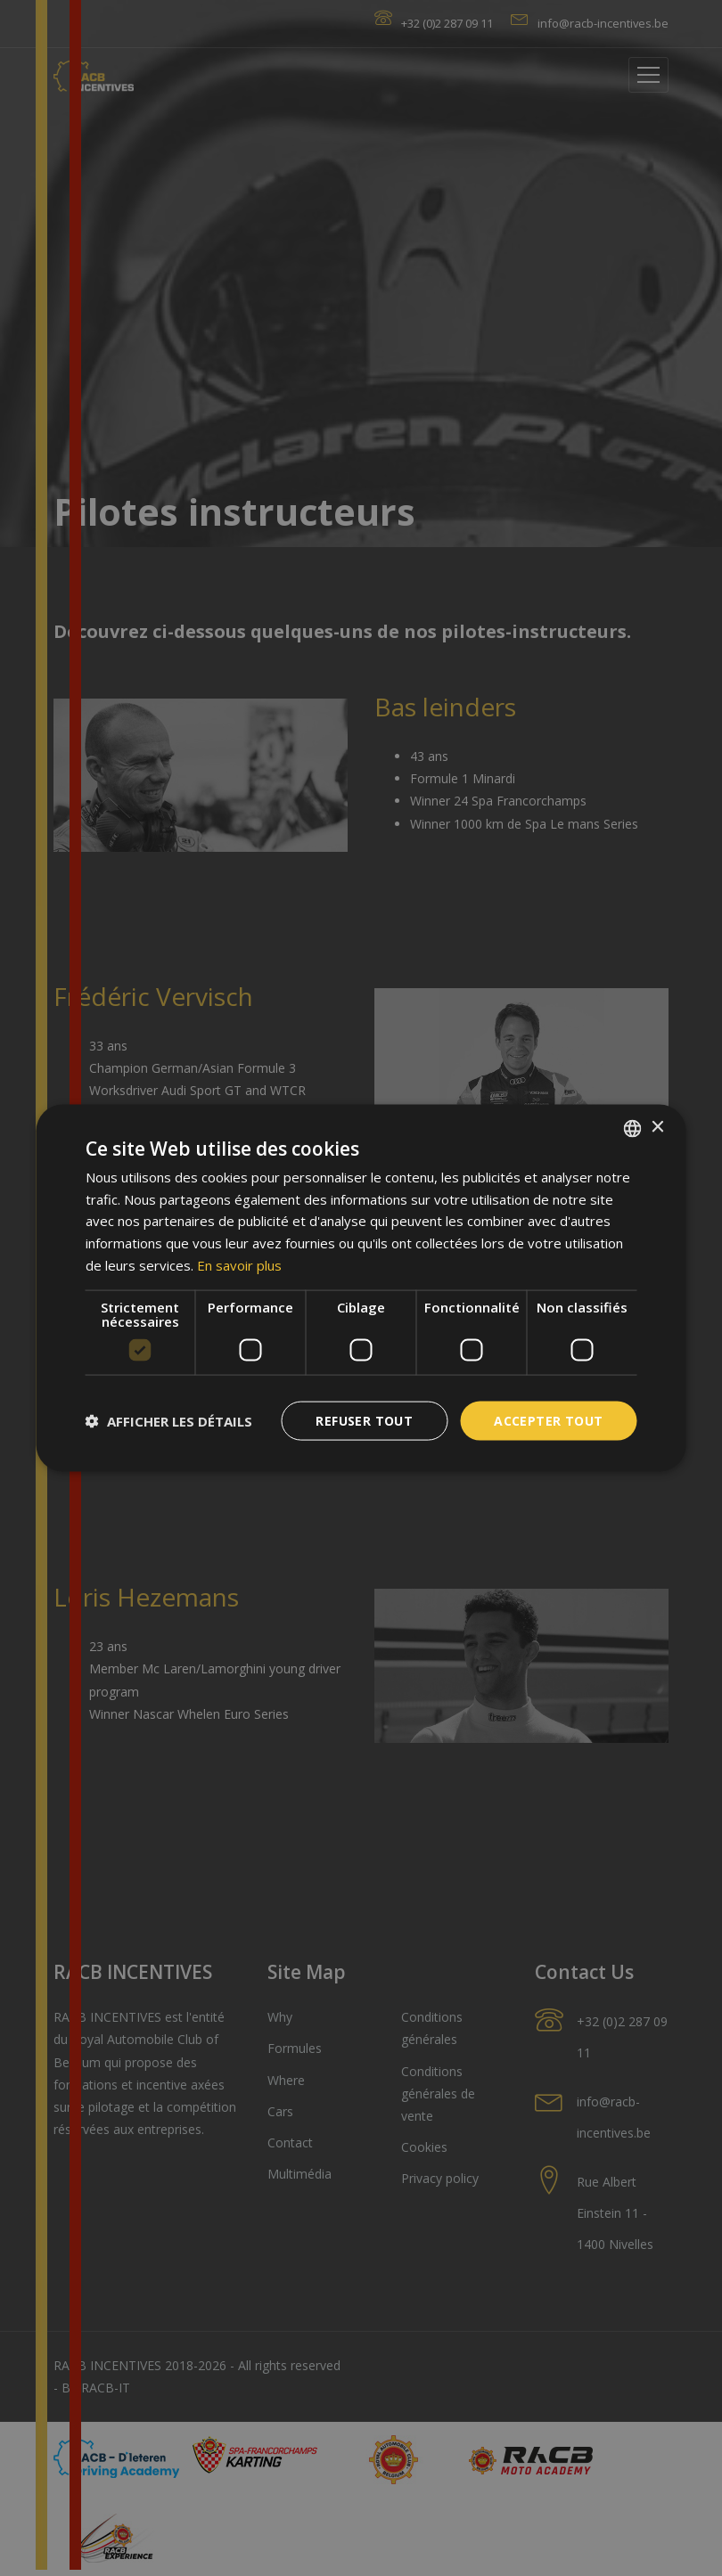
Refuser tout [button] (364, 1419)
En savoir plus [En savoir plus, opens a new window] (239, 1264)
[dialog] (361, 1288)
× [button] (657, 1127)
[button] (169, 1421)
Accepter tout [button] (548, 1419)
